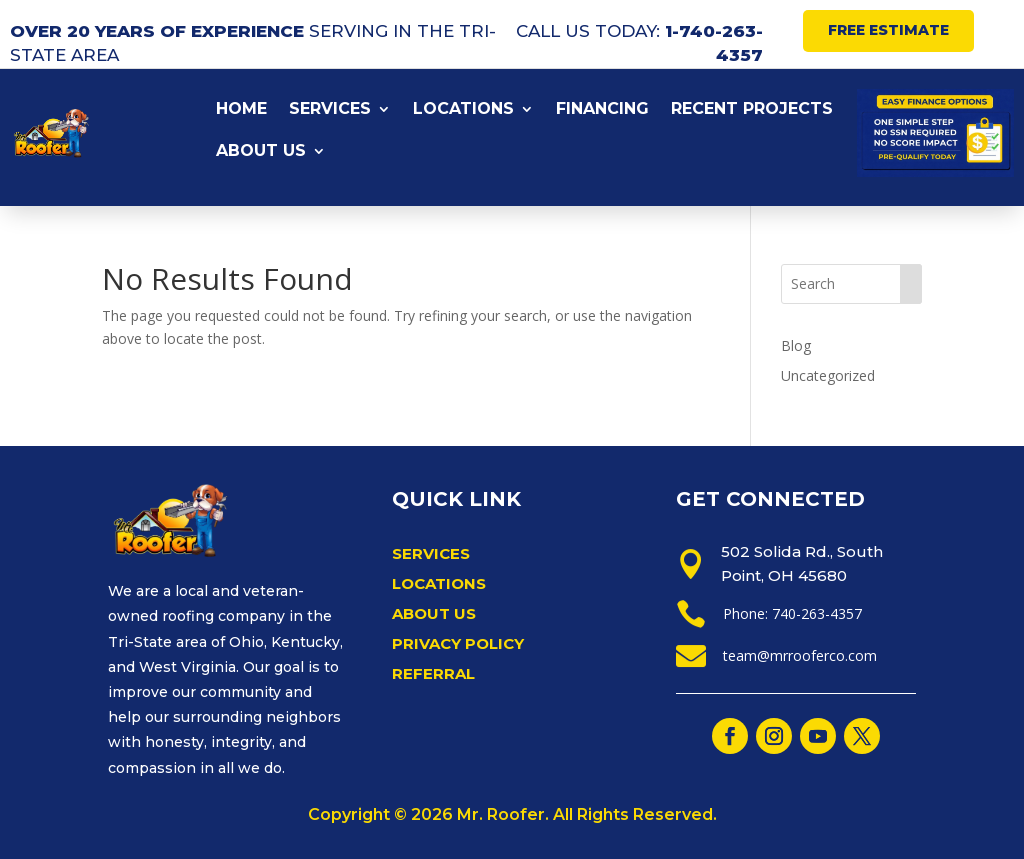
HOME (241, 110)
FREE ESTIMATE (888, 30)
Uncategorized (828, 375)
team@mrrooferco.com (800, 655)
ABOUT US (261, 152)
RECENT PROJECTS (752, 110)
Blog (796, 345)
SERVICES (330, 110)
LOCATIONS (463, 110)
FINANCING (602, 110)
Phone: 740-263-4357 (792, 613)
